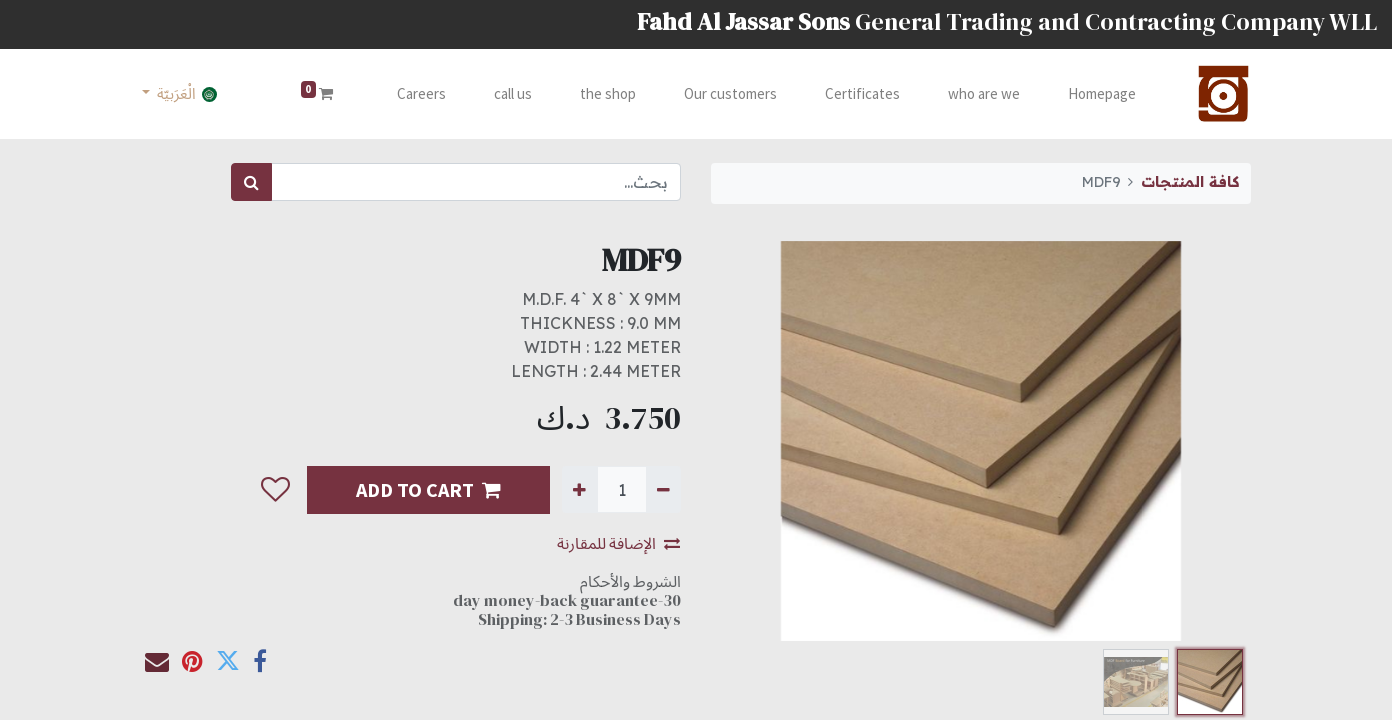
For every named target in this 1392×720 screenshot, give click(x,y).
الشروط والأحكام (630, 581)
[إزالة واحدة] (663, 489)
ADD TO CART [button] (428, 489)
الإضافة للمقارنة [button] (618, 543)
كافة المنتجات (1190, 182)
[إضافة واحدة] (579, 489)
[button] (275, 490)
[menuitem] (1098, 94)
